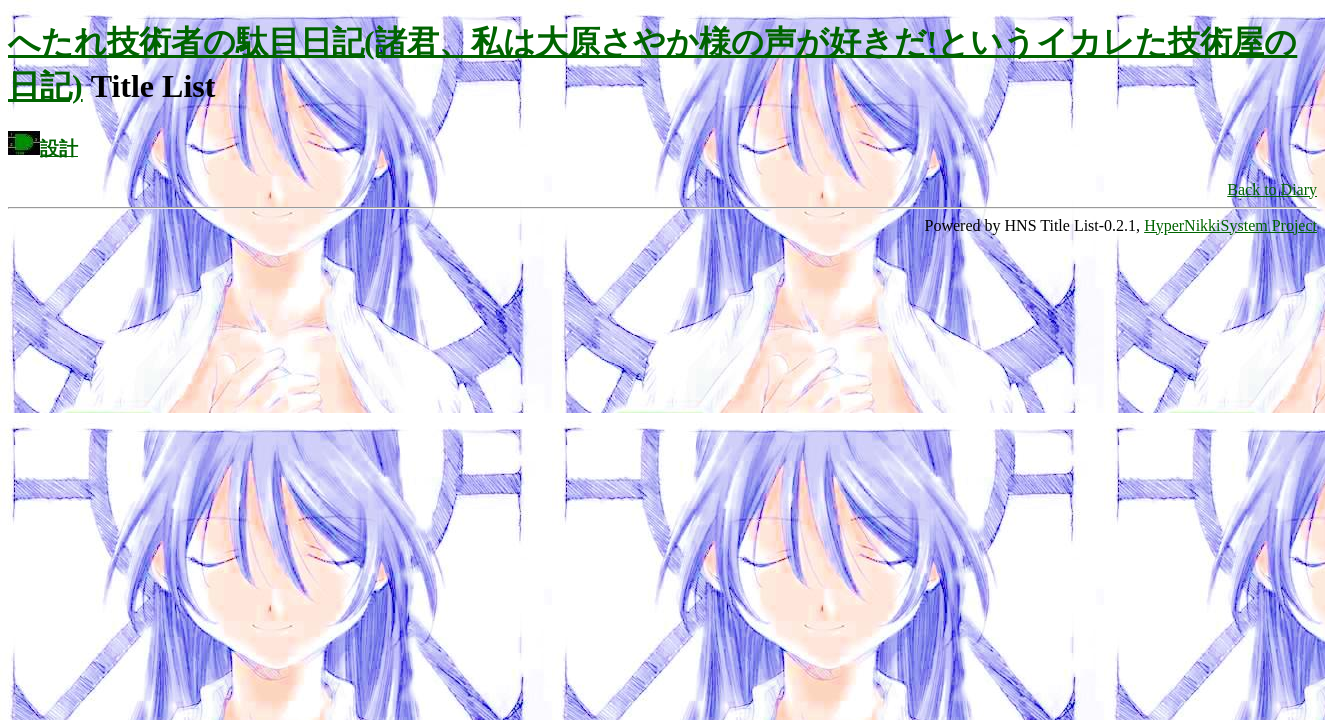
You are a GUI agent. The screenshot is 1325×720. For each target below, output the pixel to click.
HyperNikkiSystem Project (1230, 225)
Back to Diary (1272, 189)
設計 (59, 148)
